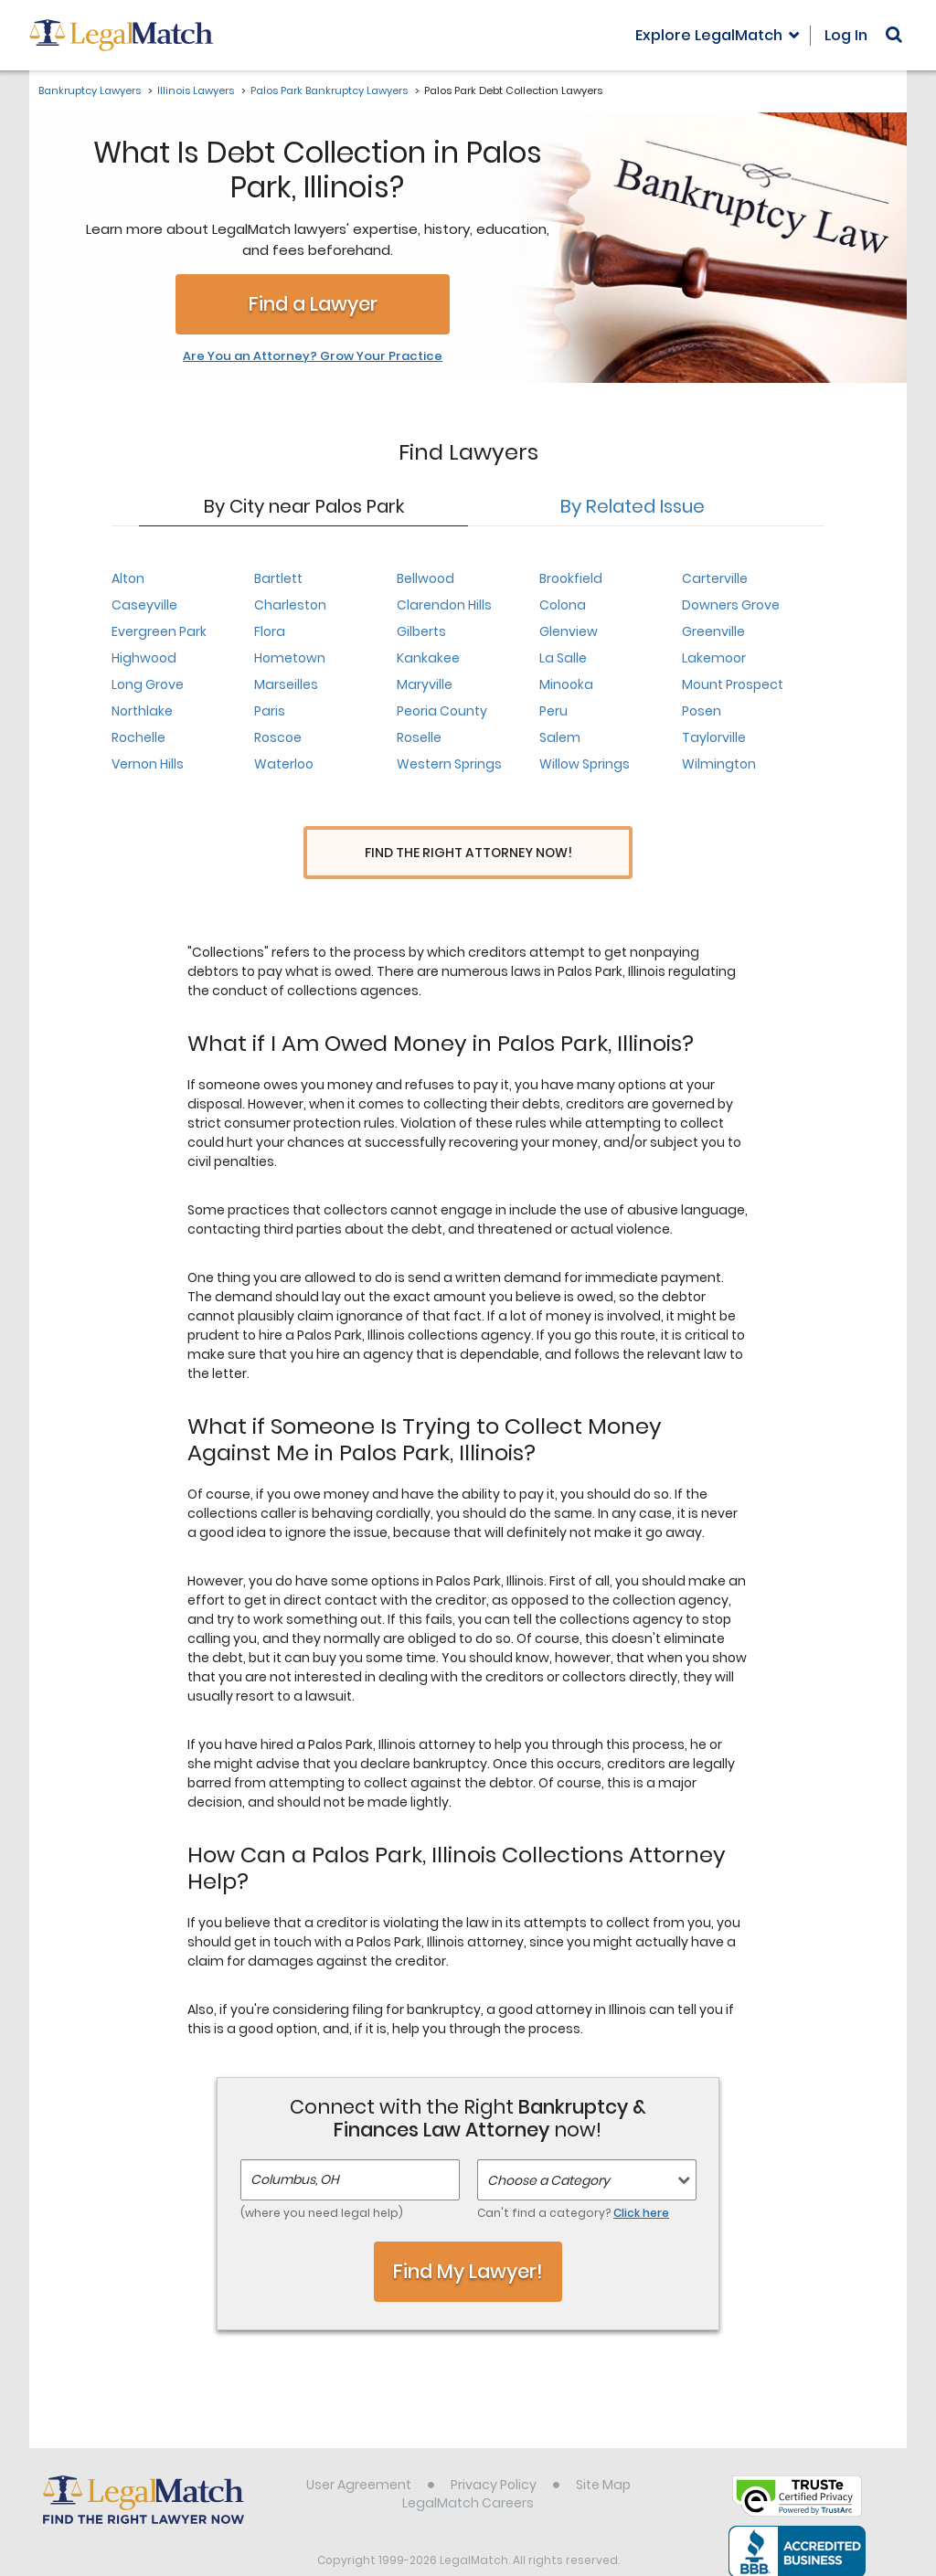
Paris (269, 711)
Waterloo (284, 764)
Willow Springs (584, 764)
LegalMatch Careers (468, 2469)
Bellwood (425, 578)
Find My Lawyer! (468, 2237)
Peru (553, 711)
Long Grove (148, 684)
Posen (701, 711)
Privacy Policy (494, 2451)
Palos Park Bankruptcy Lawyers (329, 90)
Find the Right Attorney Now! (468, 853)
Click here (641, 2179)
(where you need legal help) (321, 2179)
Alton (128, 578)
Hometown (289, 658)
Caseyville (144, 605)
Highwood (144, 658)
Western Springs (449, 764)
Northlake (142, 711)
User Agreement (358, 2451)
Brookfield (570, 578)
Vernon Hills (148, 764)
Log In (845, 35)
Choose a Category (548, 2146)
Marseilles (286, 684)
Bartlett (278, 578)
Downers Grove (731, 605)
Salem (559, 737)
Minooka (566, 684)
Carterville (715, 578)
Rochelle (138, 737)
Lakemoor (714, 658)
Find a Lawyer (313, 304)
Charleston (290, 605)
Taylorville (714, 737)
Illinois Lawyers (195, 90)
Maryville (424, 684)
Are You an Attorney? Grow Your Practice (312, 356)
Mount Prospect (732, 684)
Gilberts (421, 631)
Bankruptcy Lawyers (89, 90)
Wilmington (719, 764)
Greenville (713, 631)
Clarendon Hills (444, 605)
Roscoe (278, 737)
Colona (562, 605)
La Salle (563, 658)
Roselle (419, 737)
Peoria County (442, 711)
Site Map (603, 2451)
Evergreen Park (159, 631)
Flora (269, 631)
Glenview (568, 631)
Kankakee (428, 658)
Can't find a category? (573, 2179)
